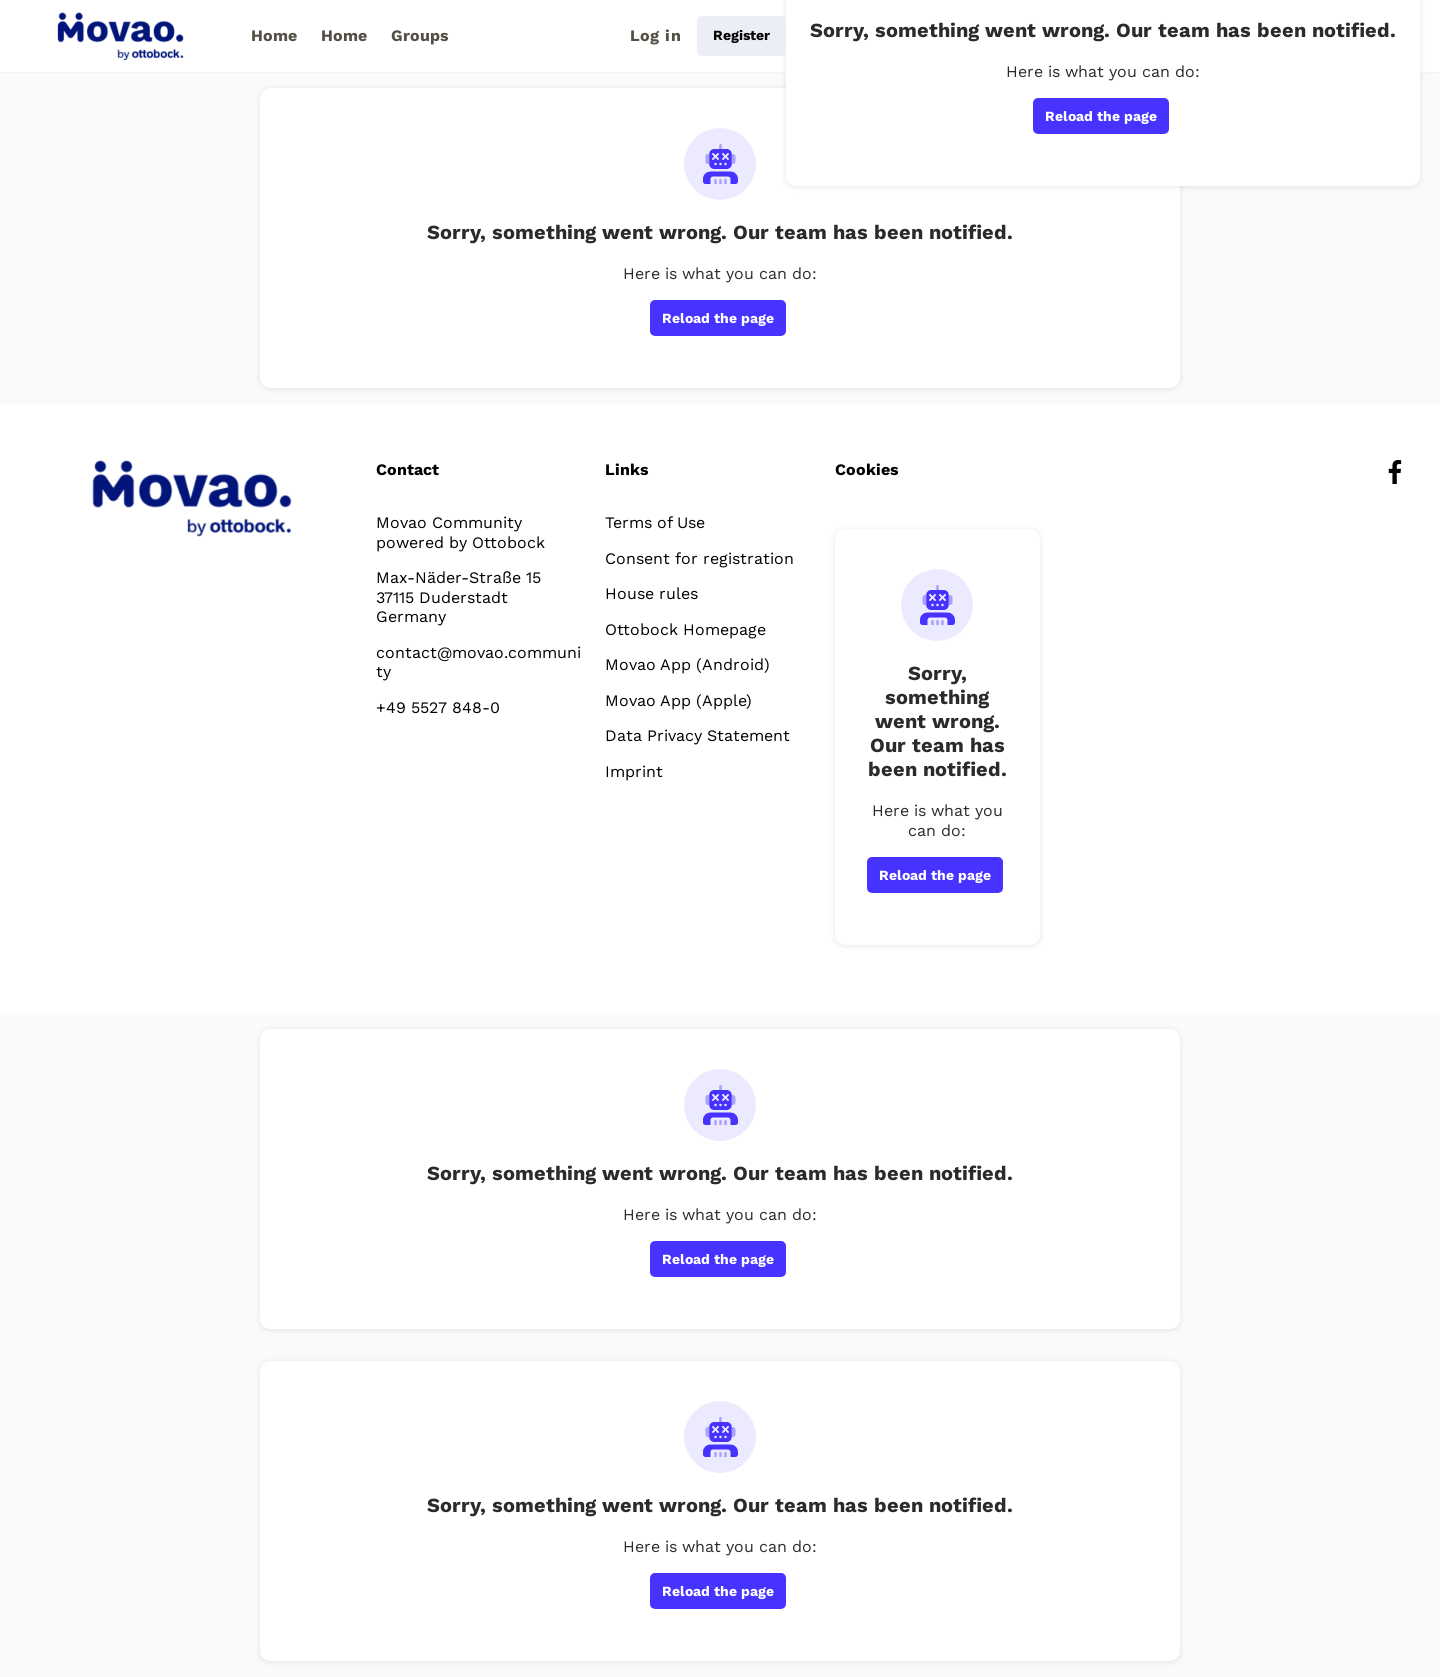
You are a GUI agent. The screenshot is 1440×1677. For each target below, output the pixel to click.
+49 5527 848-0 (438, 707)
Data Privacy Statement (697, 735)
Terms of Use (655, 522)
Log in (655, 35)
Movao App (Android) (687, 664)
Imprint (634, 771)
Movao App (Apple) (678, 700)
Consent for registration (699, 558)
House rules (651, 593)
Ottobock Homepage (685, 629)
